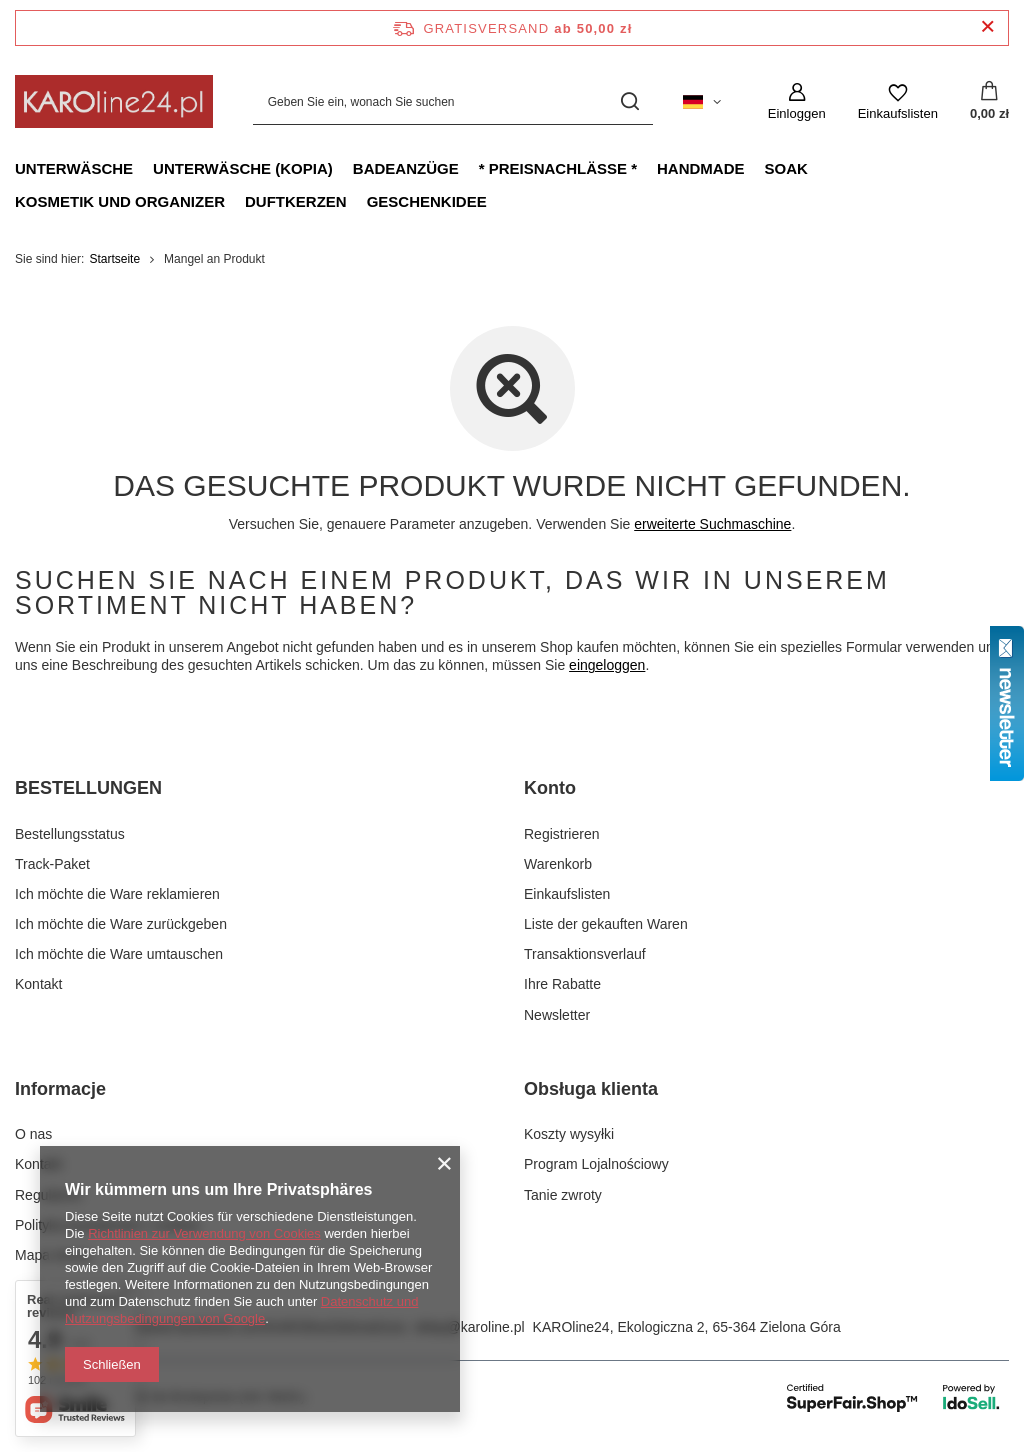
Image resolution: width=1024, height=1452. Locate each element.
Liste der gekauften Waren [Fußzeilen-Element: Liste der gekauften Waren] (606, 924)
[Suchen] (630, 101)
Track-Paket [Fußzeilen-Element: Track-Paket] (52, 864)
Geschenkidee (427, 201)
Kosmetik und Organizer (120, 201)
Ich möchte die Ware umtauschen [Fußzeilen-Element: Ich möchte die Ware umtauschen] (119, 954)
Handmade (701, 168)
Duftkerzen (296, 201)
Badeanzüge (406, 168)
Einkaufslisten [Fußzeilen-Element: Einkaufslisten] (567, 894)
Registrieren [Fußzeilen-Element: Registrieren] (561, 834)
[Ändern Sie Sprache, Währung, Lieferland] (702, 102)
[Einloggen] (797, 102)
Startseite (114, 259)
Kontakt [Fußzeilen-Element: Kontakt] (38, 984)
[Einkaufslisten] (898, 102)
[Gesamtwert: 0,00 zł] (989, 102)
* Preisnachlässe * (558, 168)
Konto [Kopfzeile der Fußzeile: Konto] (550, 788)
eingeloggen (607, 665)
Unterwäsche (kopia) (243, 168)
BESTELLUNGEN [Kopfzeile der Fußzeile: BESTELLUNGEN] (88, 788)
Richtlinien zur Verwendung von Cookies (204, 1233)
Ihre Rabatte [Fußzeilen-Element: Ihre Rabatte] (562, 984)
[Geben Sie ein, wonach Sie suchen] (453, 101)
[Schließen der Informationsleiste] (987, 27)
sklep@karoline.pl (469, 1327)
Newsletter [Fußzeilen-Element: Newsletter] (557, 1015)
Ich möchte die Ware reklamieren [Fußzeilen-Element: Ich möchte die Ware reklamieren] (117, 894)
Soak (786, 168)
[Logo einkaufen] (114, 101)
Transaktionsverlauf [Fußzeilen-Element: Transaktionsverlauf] (585, 954)
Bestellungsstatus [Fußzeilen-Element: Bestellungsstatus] (70, 834)
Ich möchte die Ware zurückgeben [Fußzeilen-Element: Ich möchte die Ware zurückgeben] (121, 924)
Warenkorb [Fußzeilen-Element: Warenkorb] (558, 864)
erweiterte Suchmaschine (712, 524)
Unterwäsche (74, 168)
